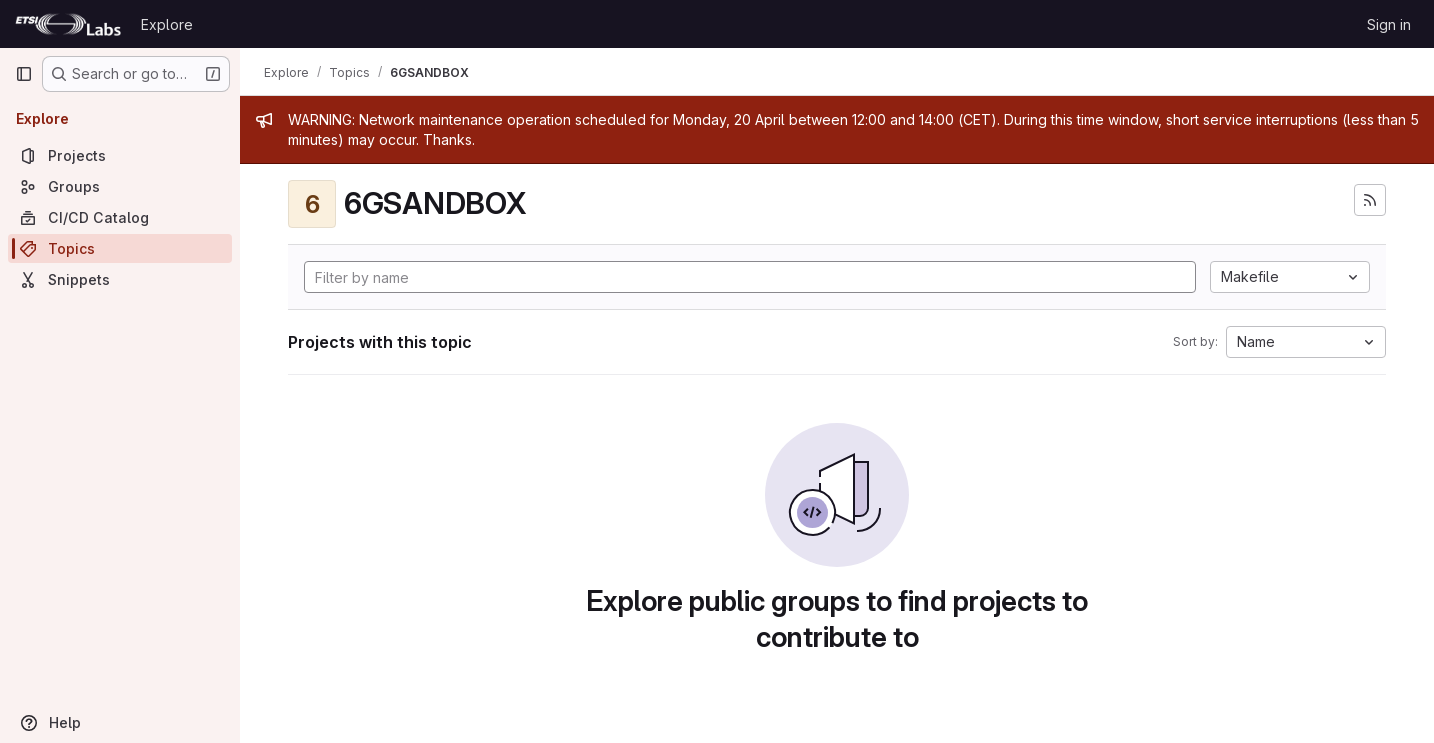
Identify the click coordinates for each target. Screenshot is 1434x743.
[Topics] (120, 248)
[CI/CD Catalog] (120, 217)
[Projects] (120, 155)
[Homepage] (68, 24)
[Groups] (120, 186)
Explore (167, 24)
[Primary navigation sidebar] (24, 74)
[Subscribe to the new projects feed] (1370, 200)
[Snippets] (120, 279)
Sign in (1389, 24)
